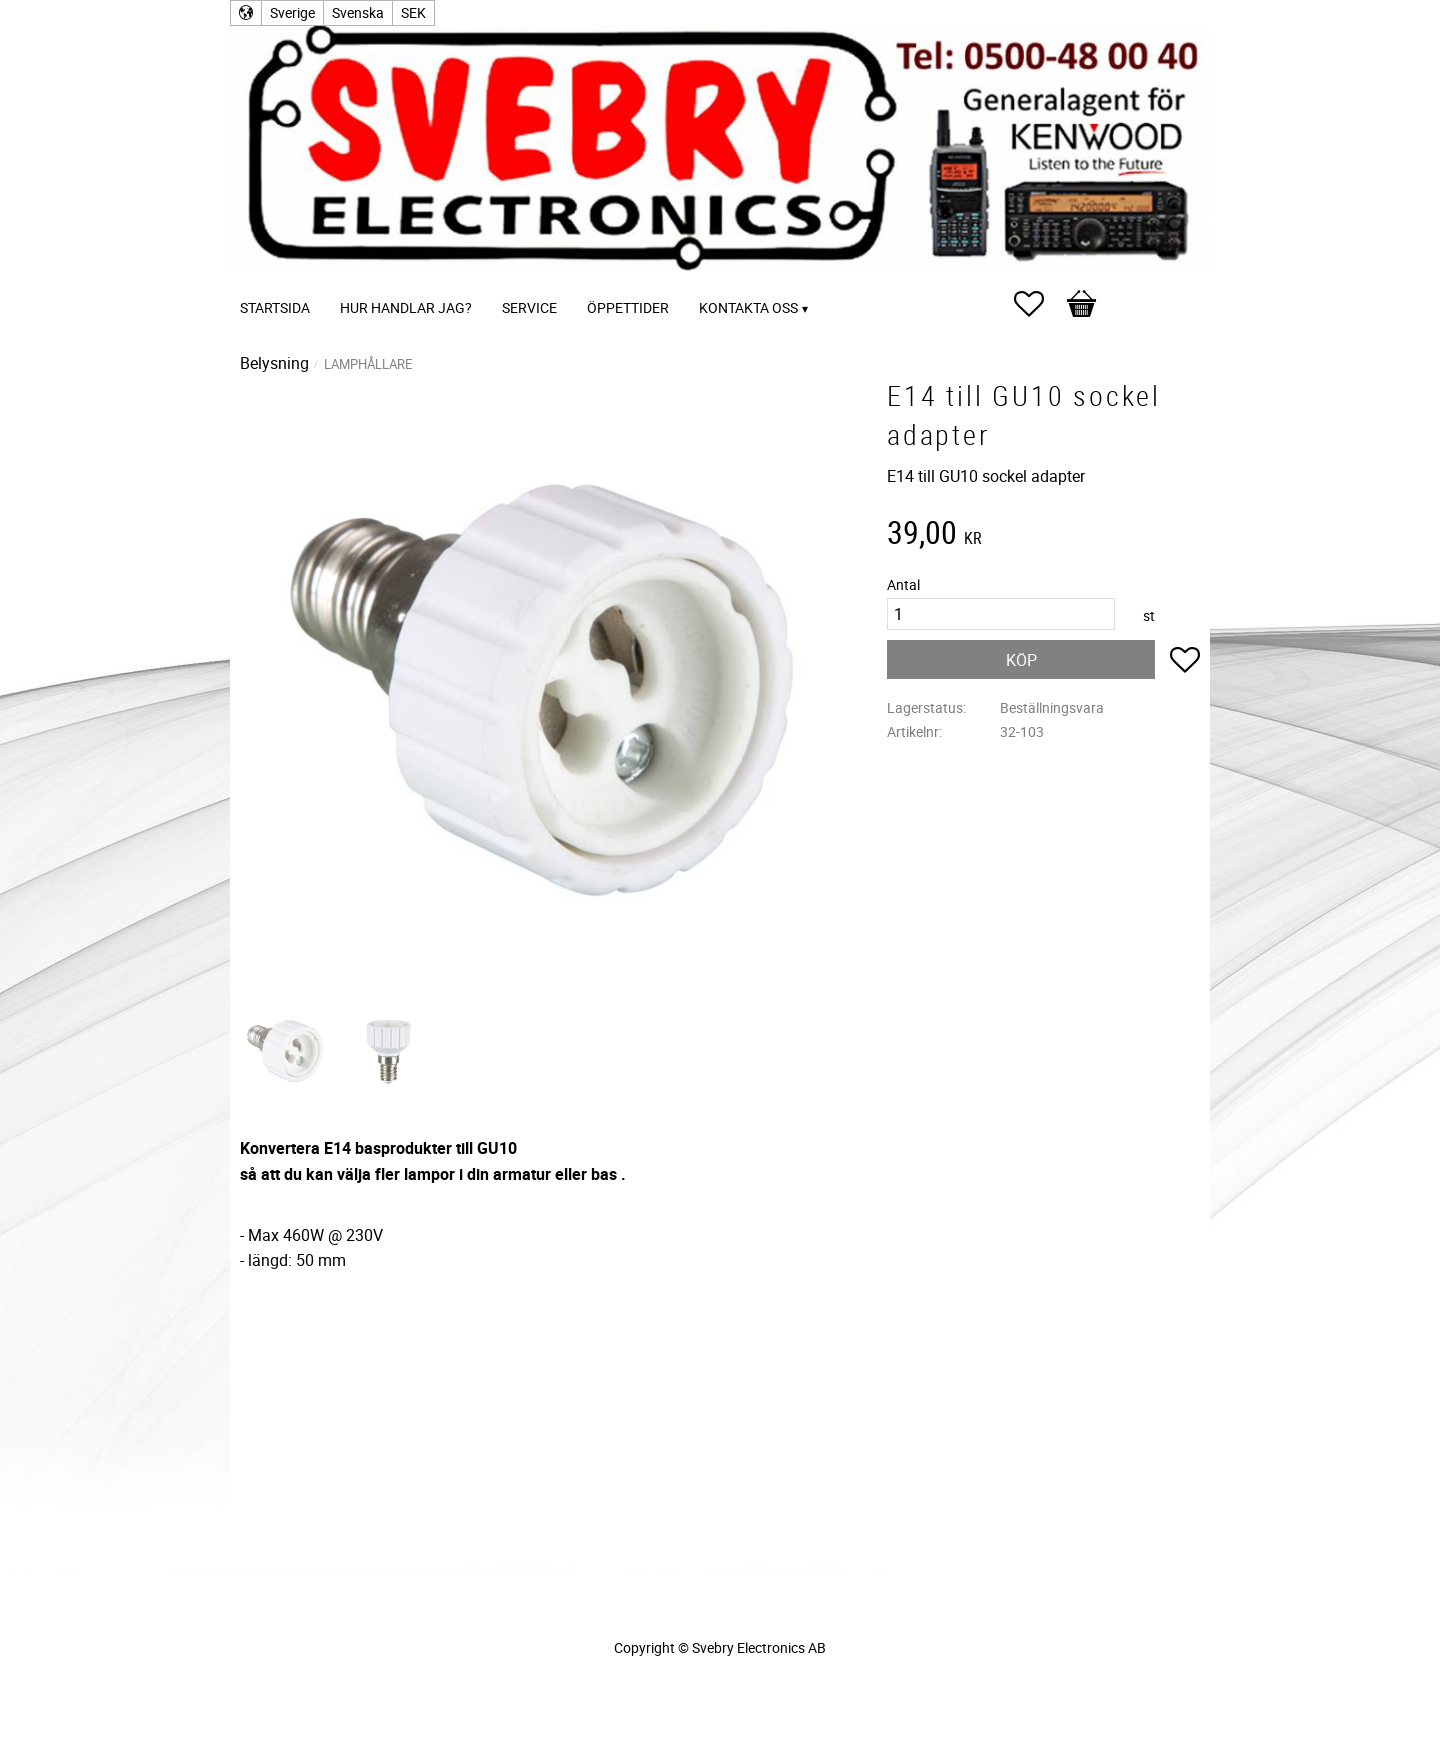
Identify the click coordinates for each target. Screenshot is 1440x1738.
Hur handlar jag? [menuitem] (406, 307)
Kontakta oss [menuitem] (748, 307)
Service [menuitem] (529, 307)
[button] (1039, 304)
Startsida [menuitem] (275, 307)
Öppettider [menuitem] (628, 307)
